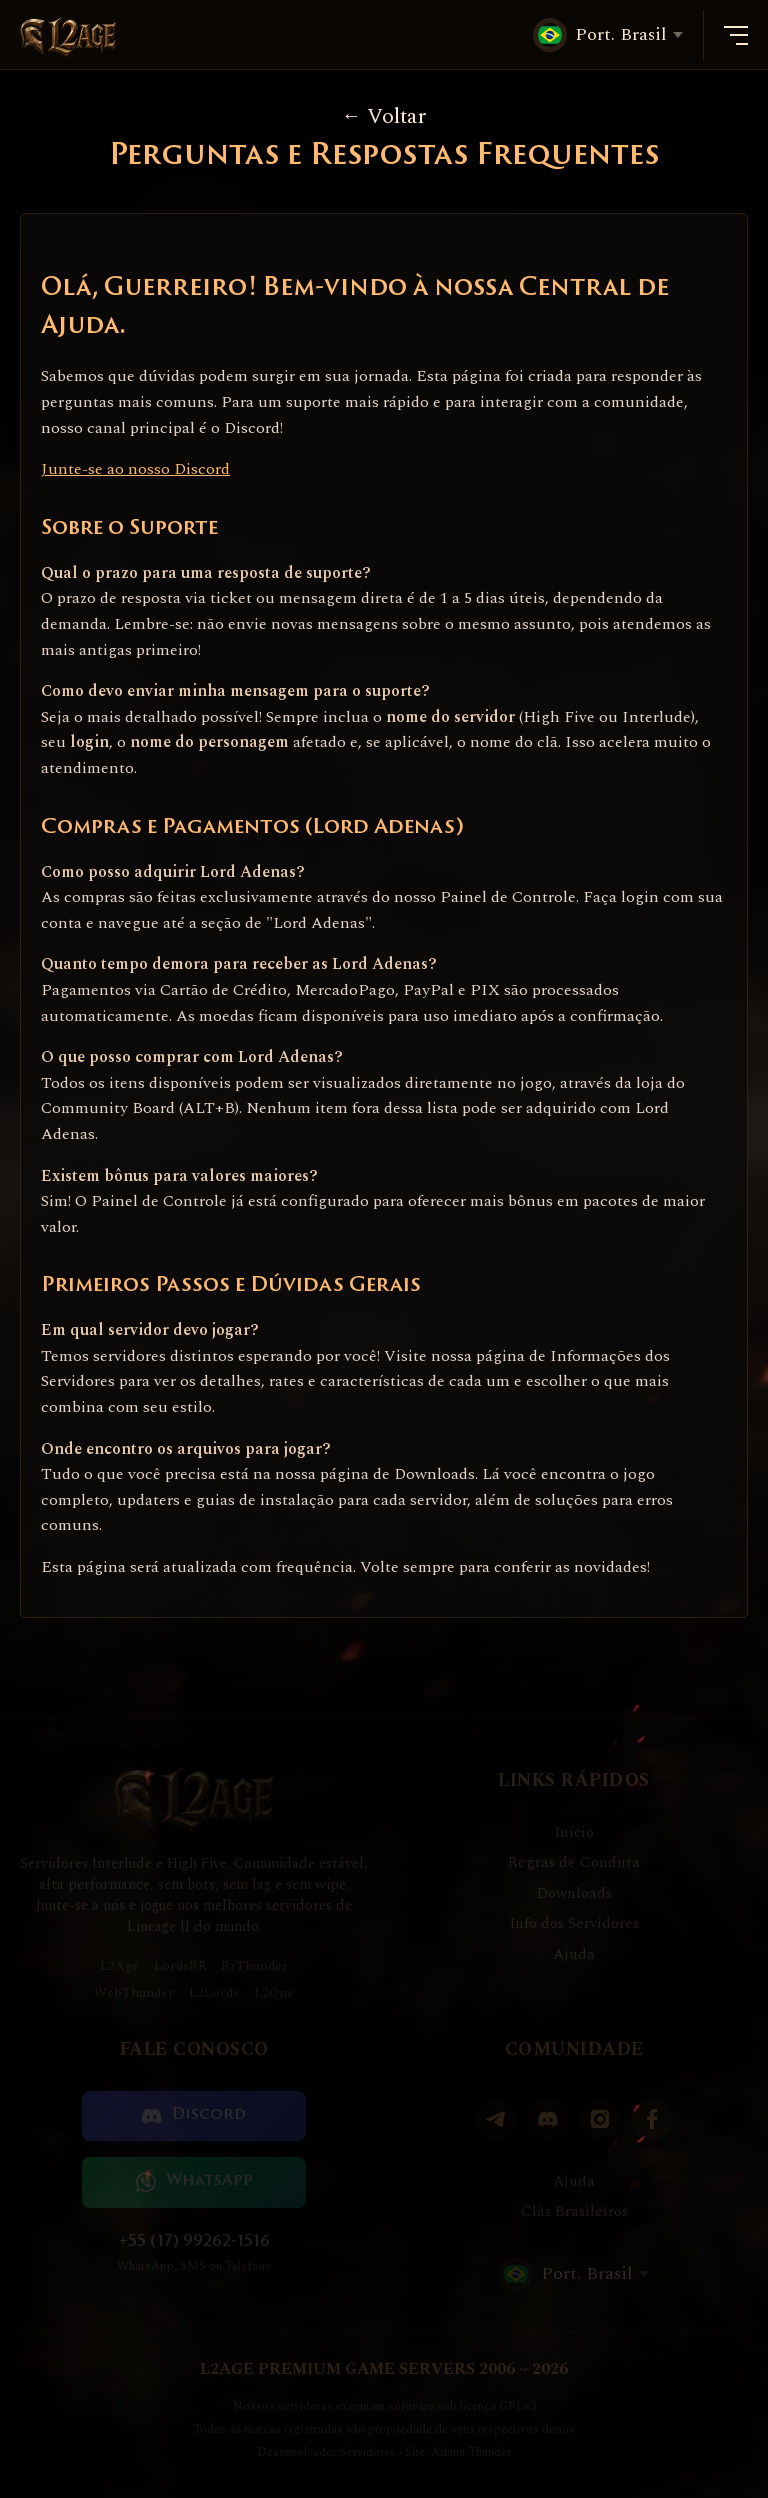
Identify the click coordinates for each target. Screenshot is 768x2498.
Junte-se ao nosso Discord (135, 469)
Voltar (384, 116)
